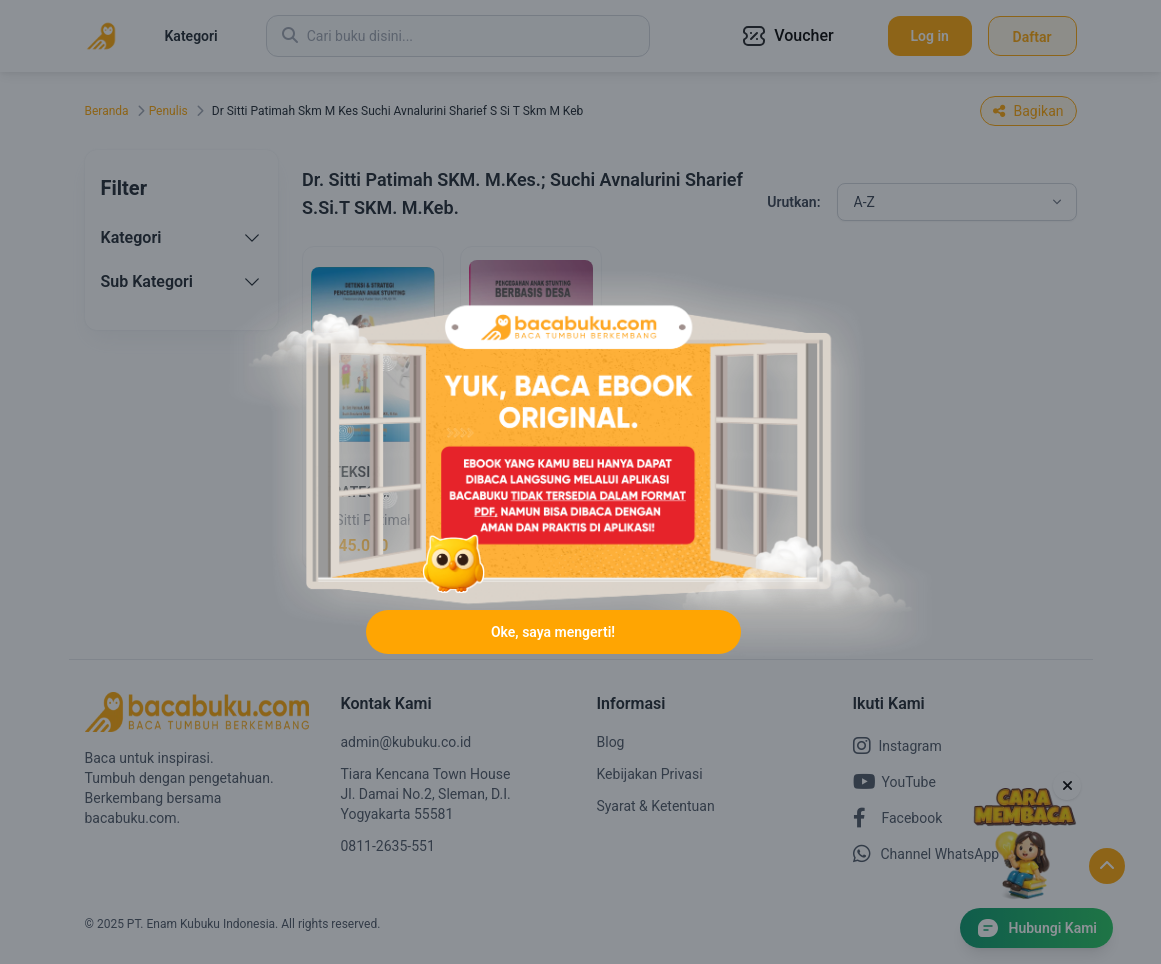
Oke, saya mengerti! (553, 632)
